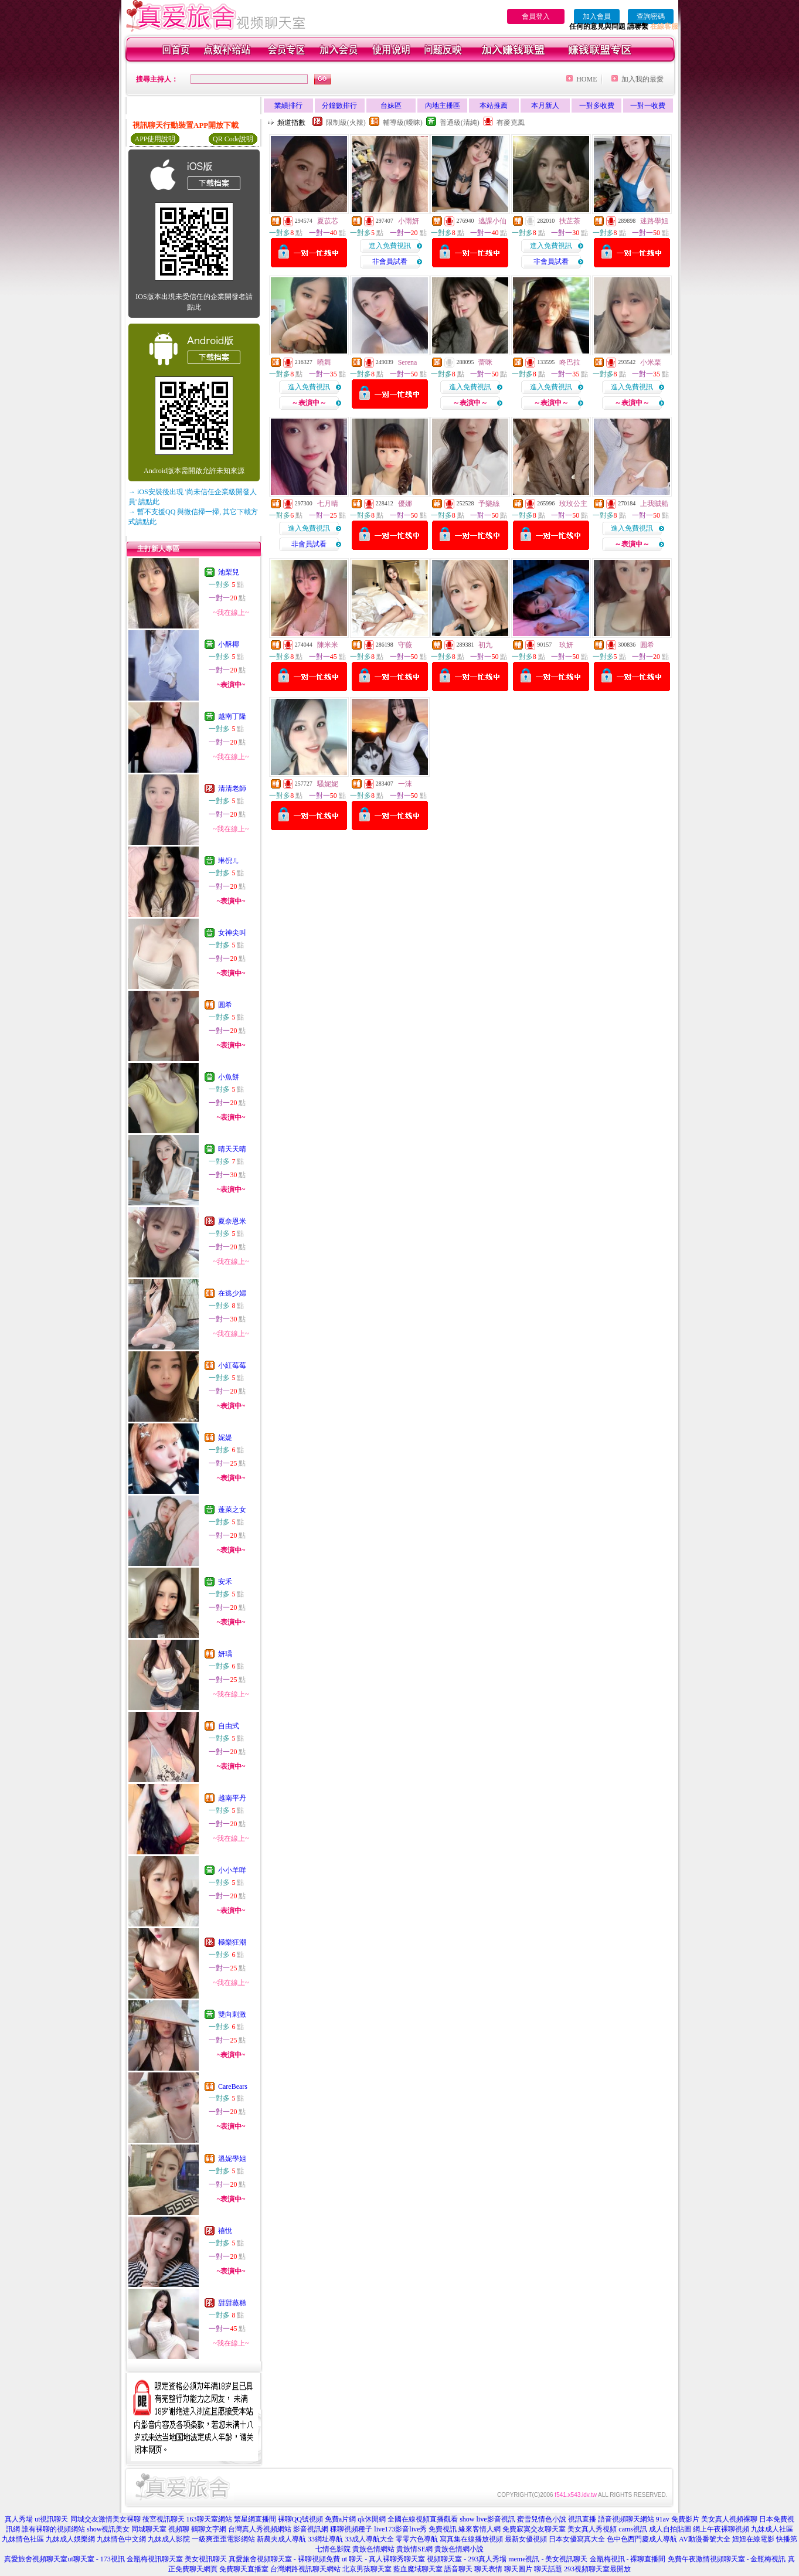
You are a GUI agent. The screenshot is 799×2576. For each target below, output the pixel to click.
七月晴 (327, 503)
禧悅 (225, 2231)
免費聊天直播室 (243, 2569)
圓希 (225, 1005)
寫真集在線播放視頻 (471, 2539)
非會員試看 (389, 261)
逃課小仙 (492, 221)
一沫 (405, 784)
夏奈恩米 (232, 1221)
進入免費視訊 (390, 246)
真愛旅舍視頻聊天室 (35, 2559)
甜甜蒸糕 (232, 2303)
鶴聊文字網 (208, 2529)
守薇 (405, 645)
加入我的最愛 (642, 79)
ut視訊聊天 (51, 2519)
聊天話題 (548, 2569)
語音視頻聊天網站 (626, 2519)
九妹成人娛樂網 (70, 2539)
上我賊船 (654, 503)
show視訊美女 (108, 2529)
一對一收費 (647, 105)
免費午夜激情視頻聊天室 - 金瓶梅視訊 (727, 2559)
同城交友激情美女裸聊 (105, 2519)
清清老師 (232, 788)
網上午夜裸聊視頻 (721, 2529)
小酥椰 (228, 644)
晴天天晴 (232, 1149)
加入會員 (597, 16)
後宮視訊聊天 (163, 2519)
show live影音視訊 (487, 2519)
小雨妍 (408, 221)
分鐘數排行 (339, 105)
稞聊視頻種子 (351, 2529)
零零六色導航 (417, 2539)
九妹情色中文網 (121, 2539)
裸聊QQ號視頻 (300, 2519)
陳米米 (327, 645)
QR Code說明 (233, 139)
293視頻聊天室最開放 (597, 2569)
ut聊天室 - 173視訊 (95, 2559)
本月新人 (545, 105)
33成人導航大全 (369, 2539)
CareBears (232, 2086)
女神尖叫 (232, 933)
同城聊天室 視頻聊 (160, 2529)
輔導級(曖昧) (403, 122)
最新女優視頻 (526, 2539)
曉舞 (324, 362)
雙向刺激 (232, 2014)
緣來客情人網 (479, 2529)
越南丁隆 (232, 716)
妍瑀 (225, 1654)
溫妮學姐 (232, 2158)
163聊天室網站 (209, 2519)
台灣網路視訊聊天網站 (305, 2569)
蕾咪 (485, 362)
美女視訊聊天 (206, 2559)
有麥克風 (511, 122)
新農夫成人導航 (281, 2539)
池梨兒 (228, 572)
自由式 (228, 1726)
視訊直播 (582, 2519)
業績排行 (288, 105)
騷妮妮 (327, 784)
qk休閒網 (372, 2519)
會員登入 (536, 16)
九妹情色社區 (23, 2539)
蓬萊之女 (232, 1510)
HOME (586, 79)
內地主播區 (442, 105)
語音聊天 (458, 2569)
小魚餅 (228, 1077)
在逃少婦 (232, 1293)
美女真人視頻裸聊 (729, 2519)
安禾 (225, 1582)
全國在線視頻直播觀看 (422, 2519)
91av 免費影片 (677, 2519)
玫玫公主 (573, 503)
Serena (407, 362)
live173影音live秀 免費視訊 (415, 2529)
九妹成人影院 (169, 2539)
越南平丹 (232, 1798)
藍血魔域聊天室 (418, 2569)
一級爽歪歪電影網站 (223, 2539)
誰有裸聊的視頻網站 (53, 2529)
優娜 (405, 503)
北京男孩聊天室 (367, 2569)
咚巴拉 (569, 362)
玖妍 (566, 645)
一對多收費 (596, 105)
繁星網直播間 (255, 2519)
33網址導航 (325, 2539)
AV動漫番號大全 (704, 2539)
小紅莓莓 (232, 1365)
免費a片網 (340, 2519)
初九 (485, 645)
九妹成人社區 (772, 2529)
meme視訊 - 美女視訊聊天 (547, 2559)
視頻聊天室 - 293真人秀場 (466, 2559)
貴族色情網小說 (459, 2549)
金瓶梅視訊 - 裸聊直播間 (628, 2559)
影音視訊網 (310, 2529)
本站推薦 (494, 105)
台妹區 (391, 105)
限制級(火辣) (346, 122)
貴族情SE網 (414, 2549)
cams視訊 (632, 2529)
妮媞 (225, 1437)
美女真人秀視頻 (592, 2529)
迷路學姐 (654, 221)
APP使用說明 (154, 139)
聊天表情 (488, 2569)
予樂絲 (488, 503)
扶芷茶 (569, 221)
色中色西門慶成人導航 (642, 2539)
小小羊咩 (232, 1870)
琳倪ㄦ (228, 861)
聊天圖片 (518, 2569)
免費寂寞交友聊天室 (534, 2529)
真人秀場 (19, 2519)
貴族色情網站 (373, 2549)
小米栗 (650, 362)
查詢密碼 (651, 16)
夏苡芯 (327, 221)
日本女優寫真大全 (577, 2539)
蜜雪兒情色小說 (541, 2519)
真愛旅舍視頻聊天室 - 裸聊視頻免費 (284, 2559)
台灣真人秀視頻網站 (259, 2529)
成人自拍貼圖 (670, 2529)
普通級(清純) (460, 122)
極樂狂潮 (232, 1942)
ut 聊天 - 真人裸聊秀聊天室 (383, 2559)
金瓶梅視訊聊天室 (155, 2559)
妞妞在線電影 (753, 2539)
